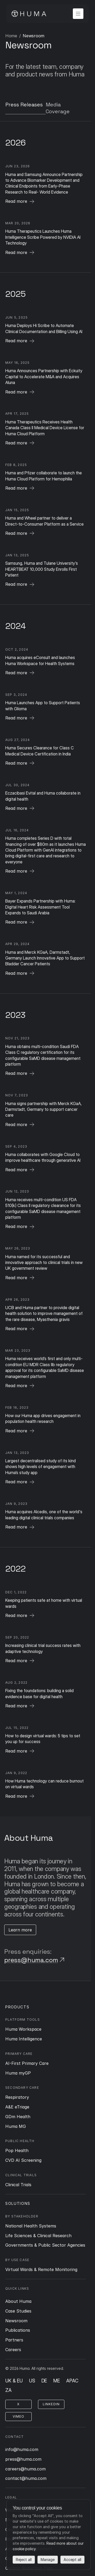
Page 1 (29, 36)
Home (11, 36)
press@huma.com (31, 1960)
